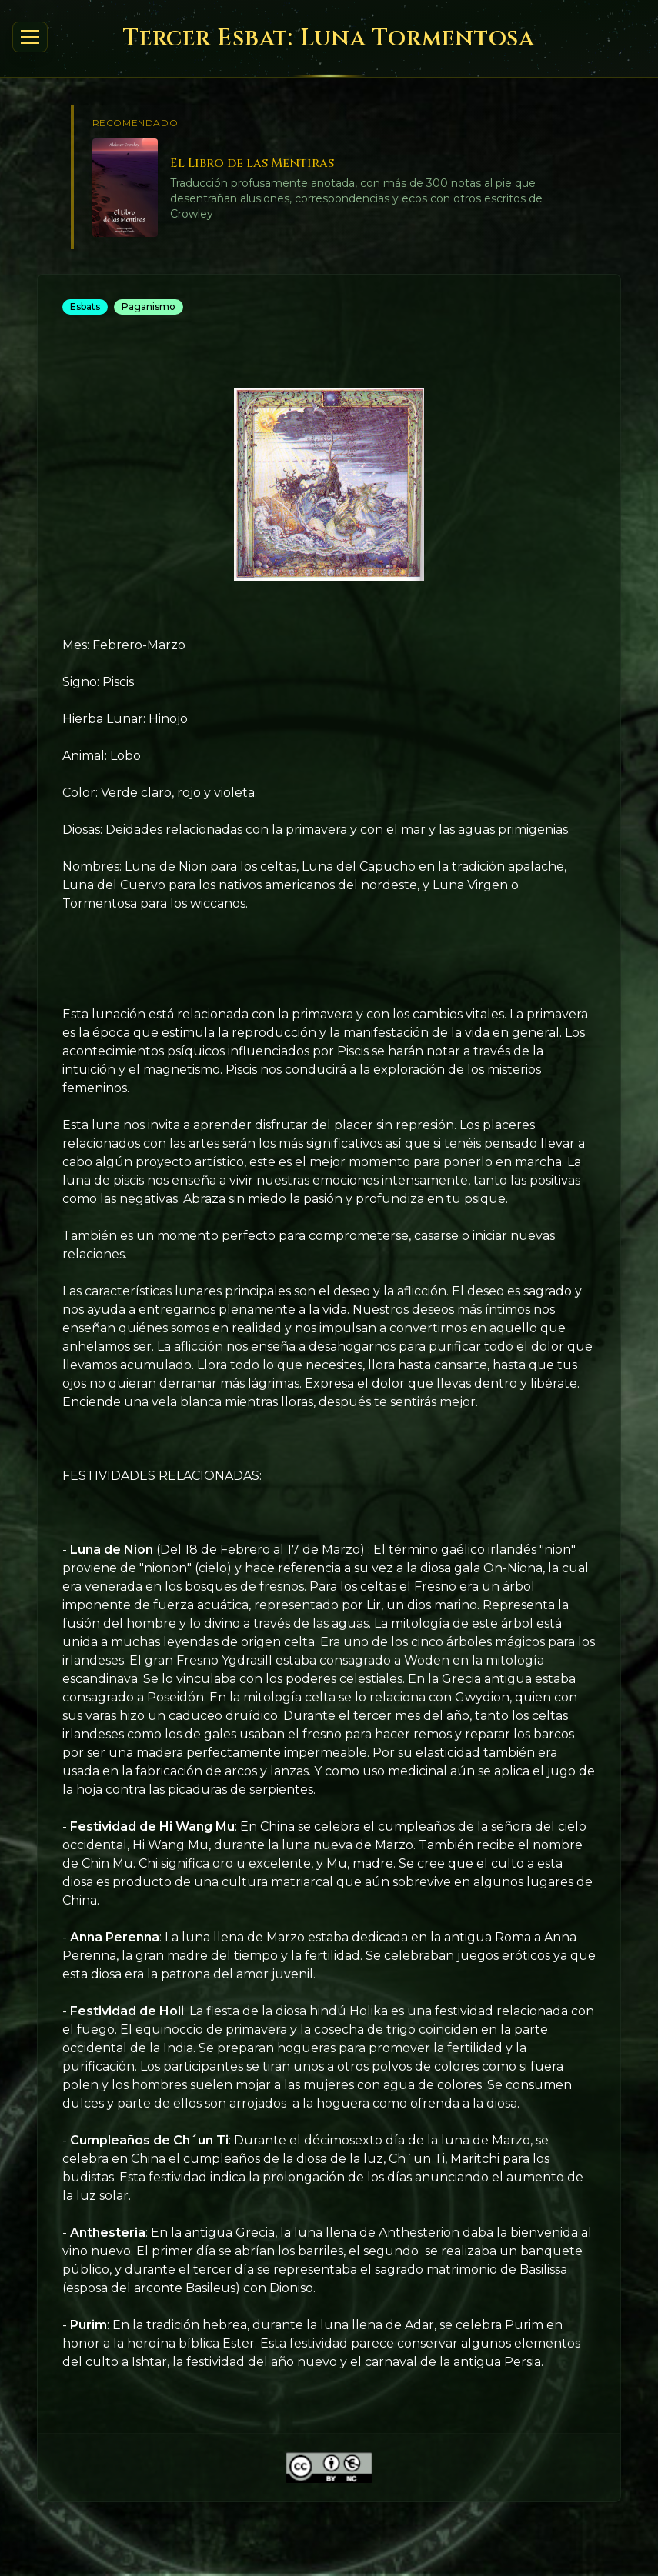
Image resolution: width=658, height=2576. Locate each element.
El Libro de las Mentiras (252, 163)
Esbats (85, 306)
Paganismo (148, 306)
